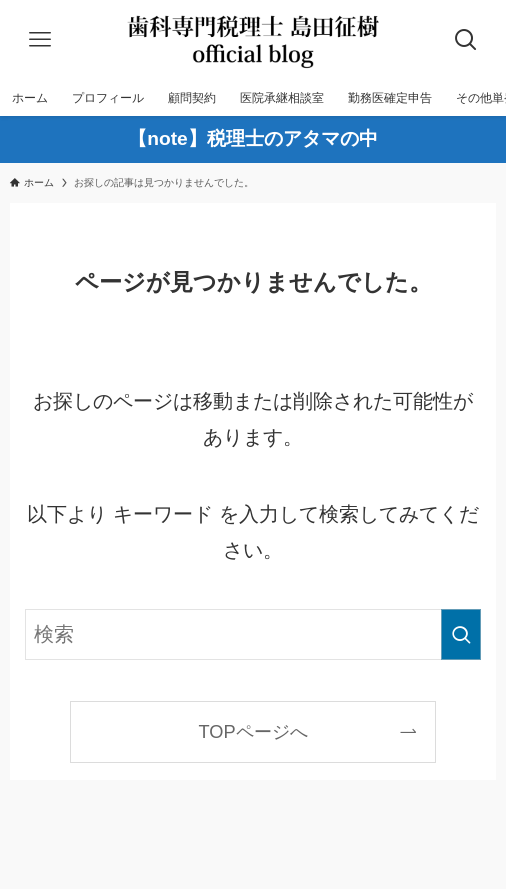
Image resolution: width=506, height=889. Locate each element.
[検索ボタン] (466, 40)
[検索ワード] (252, 634)
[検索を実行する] (461, 634)
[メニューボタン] (40, 40)
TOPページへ (252, 732)
